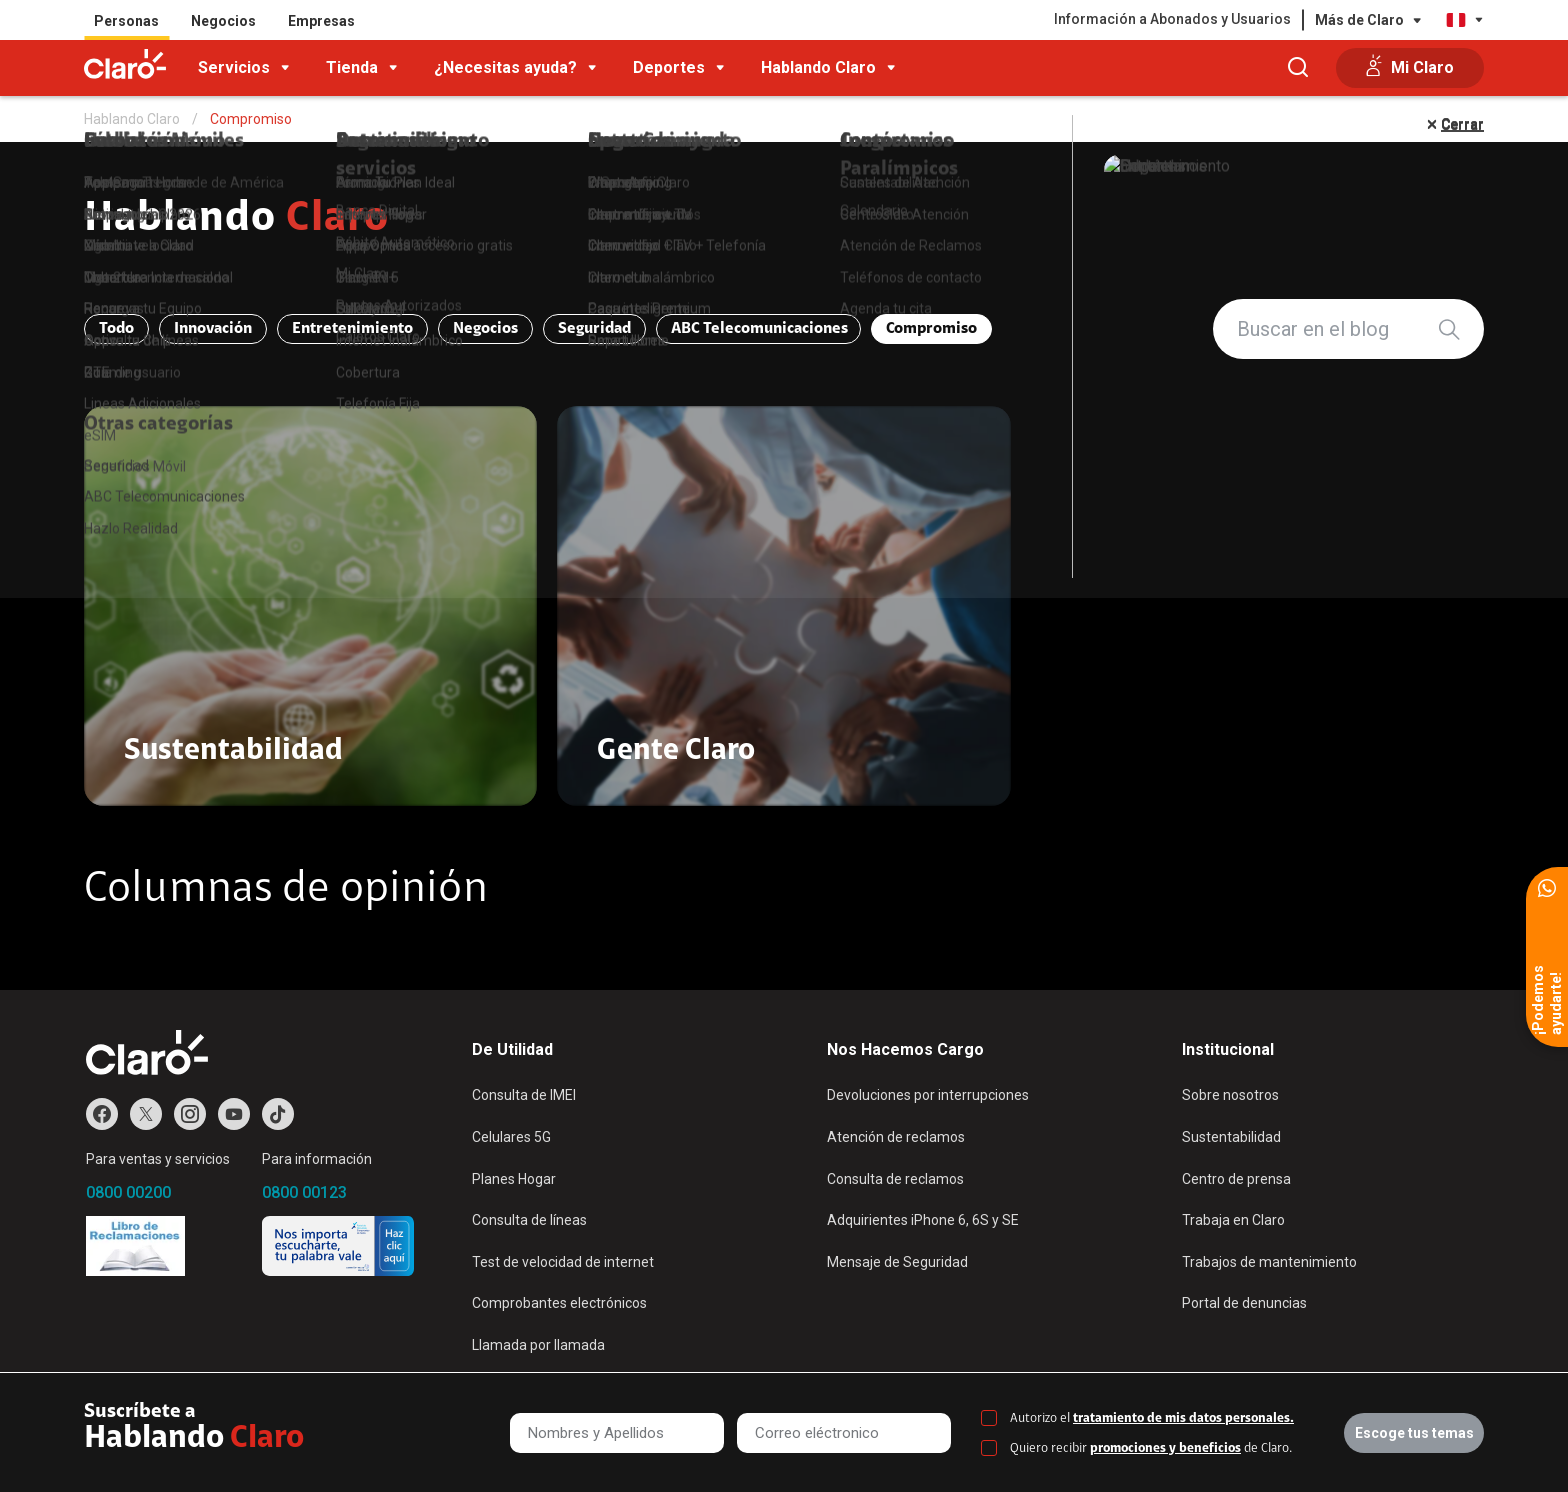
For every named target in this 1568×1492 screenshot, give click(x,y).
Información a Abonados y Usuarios (1172, 19)
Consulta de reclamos (895, 1179)
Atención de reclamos (896, 1137)
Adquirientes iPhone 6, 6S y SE (923, 1220)
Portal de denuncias (1244, 1303)
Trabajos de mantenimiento (1269, 1262)
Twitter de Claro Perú (146, 1114)
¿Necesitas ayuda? (505, 67)
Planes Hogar (514, 1179)
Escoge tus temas (1414, 1433)
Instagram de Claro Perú (190, 1114)
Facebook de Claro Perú (102, 1114)
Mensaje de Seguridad (897, 1262)
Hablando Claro (818, 67)
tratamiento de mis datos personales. (1183, 1418)
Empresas (321, 21)
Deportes (669, 67)
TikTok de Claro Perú (278, 1114)
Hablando (236, 220)
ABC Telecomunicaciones (759, 329)
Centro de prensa (1236, 1179)
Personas (126, 21)
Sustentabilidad (1231, 1137)
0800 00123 (304, 1192)
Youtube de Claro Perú (234, 1114)
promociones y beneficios (1165, 1448)
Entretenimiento (352, 329)
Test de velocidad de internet (563, 1262)
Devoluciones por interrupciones (928, 1095)
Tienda (352, 67)
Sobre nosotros (1230, 1095)
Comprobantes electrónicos (559, 1303)
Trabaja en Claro (1233, 1220)
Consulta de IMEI (524, 1095)
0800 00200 (128, 1192)
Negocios (223, 21)
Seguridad (594, 329)
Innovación (213, 329)
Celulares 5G (511, 1137)
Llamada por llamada (538, 1345)
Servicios (234, 67)
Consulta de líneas (529, 1220)
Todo (116, 329)
